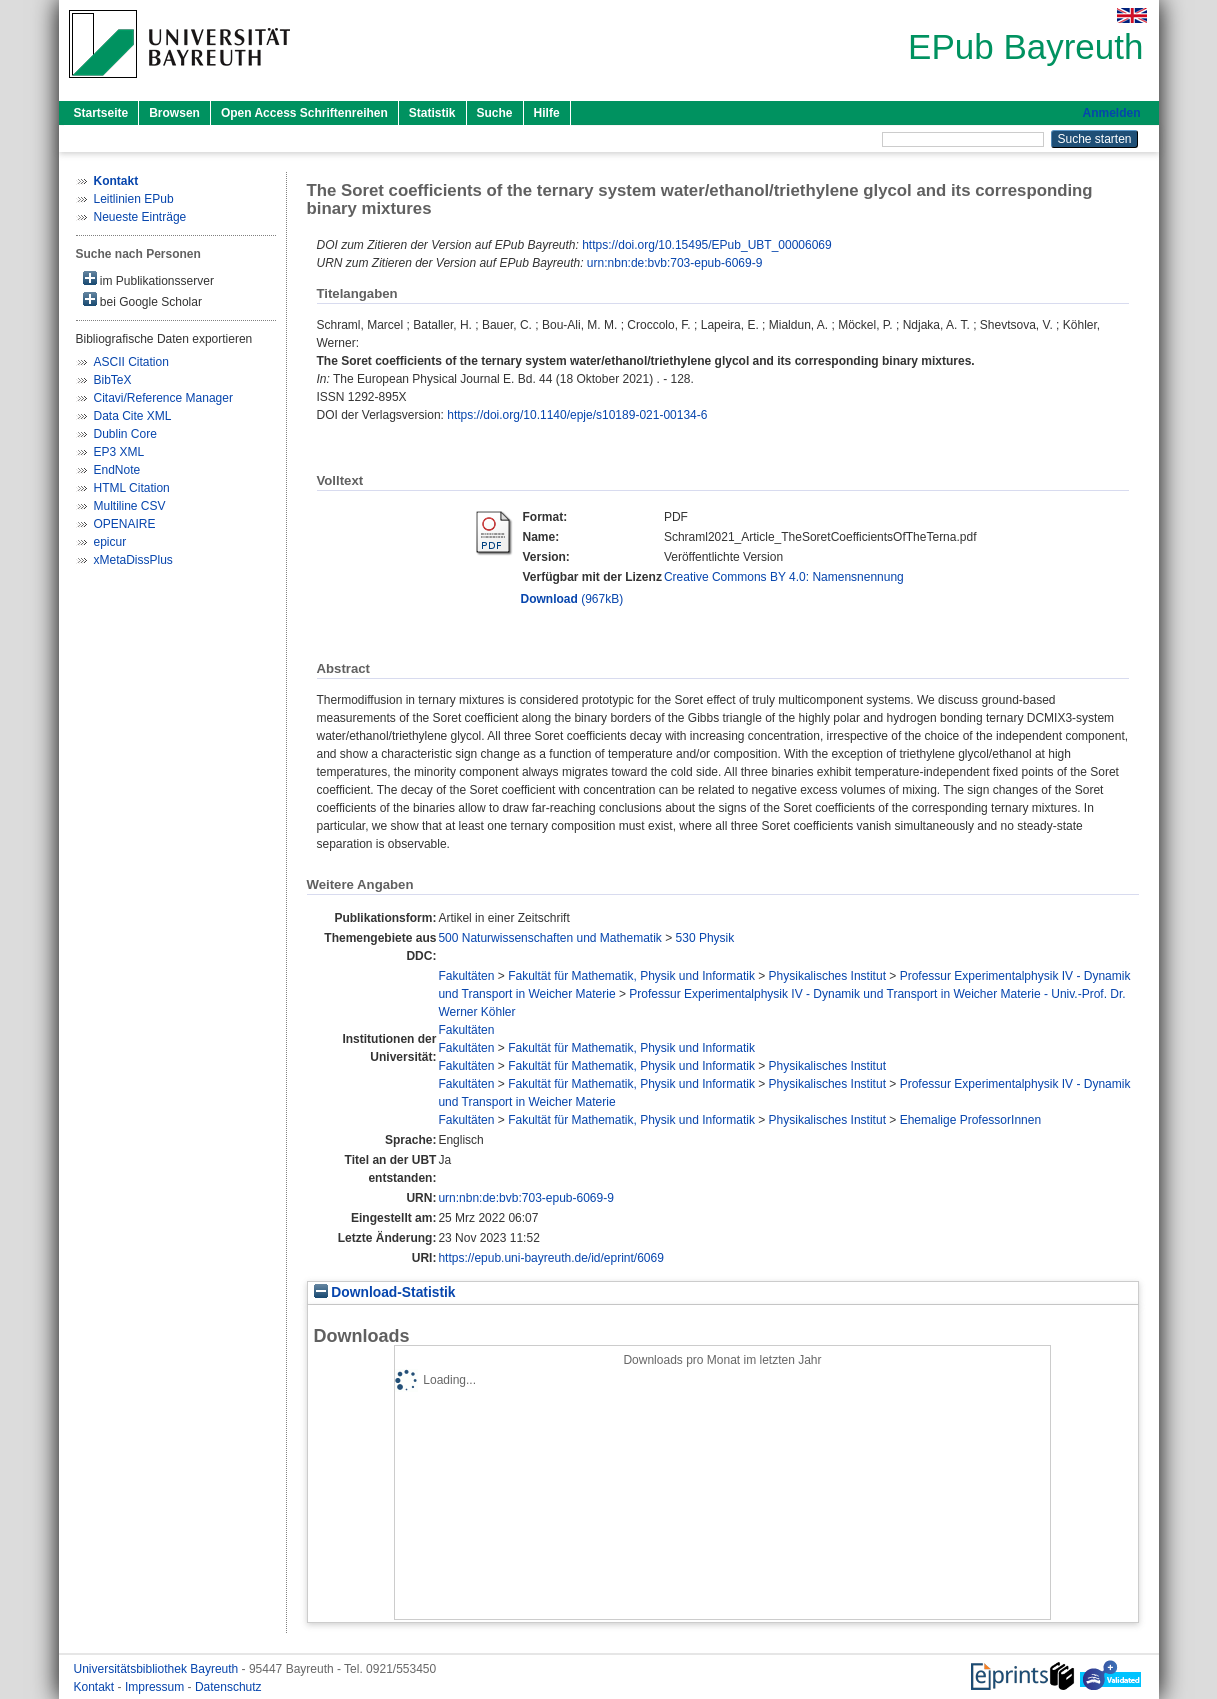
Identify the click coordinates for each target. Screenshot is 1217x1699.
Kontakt (96, 1687)
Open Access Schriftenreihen (304, 113)
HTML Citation (132, 488)
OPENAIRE (125, 524)
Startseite (101, 113)
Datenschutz (228, 1687)
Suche (495, 113)
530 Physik (705, 938)
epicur (110, 542)
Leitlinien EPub (134, 199)
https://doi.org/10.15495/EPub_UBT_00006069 (707, 245)
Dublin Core (125, 434)
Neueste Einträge (140, 217)
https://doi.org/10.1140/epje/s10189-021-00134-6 (577, 415)
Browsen (174, 113)
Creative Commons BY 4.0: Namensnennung (784, 577)
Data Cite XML (133, 416)
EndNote (117, 470)
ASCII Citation (131, 362)
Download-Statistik (385, 1292)
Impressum (156, 1687)
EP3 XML (119, 452)
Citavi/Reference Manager (163, 398)
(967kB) (572, 599)
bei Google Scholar (142, 300)
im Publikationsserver (148, 279)
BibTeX (113, 380)
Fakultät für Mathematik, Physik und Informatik (631, 976)
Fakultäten (466, 976)
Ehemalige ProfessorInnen (970, 1120)
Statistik (432, 113)
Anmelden (1111, 113)
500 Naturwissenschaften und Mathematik (549, 938)
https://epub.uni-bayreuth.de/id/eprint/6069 (551, 1258)
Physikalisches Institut (827, 976)
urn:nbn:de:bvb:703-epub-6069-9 (674, 263)
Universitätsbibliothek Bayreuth (158, 1669)
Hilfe (547, 113)
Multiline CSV (130, 506)
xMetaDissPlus (133, 560)
